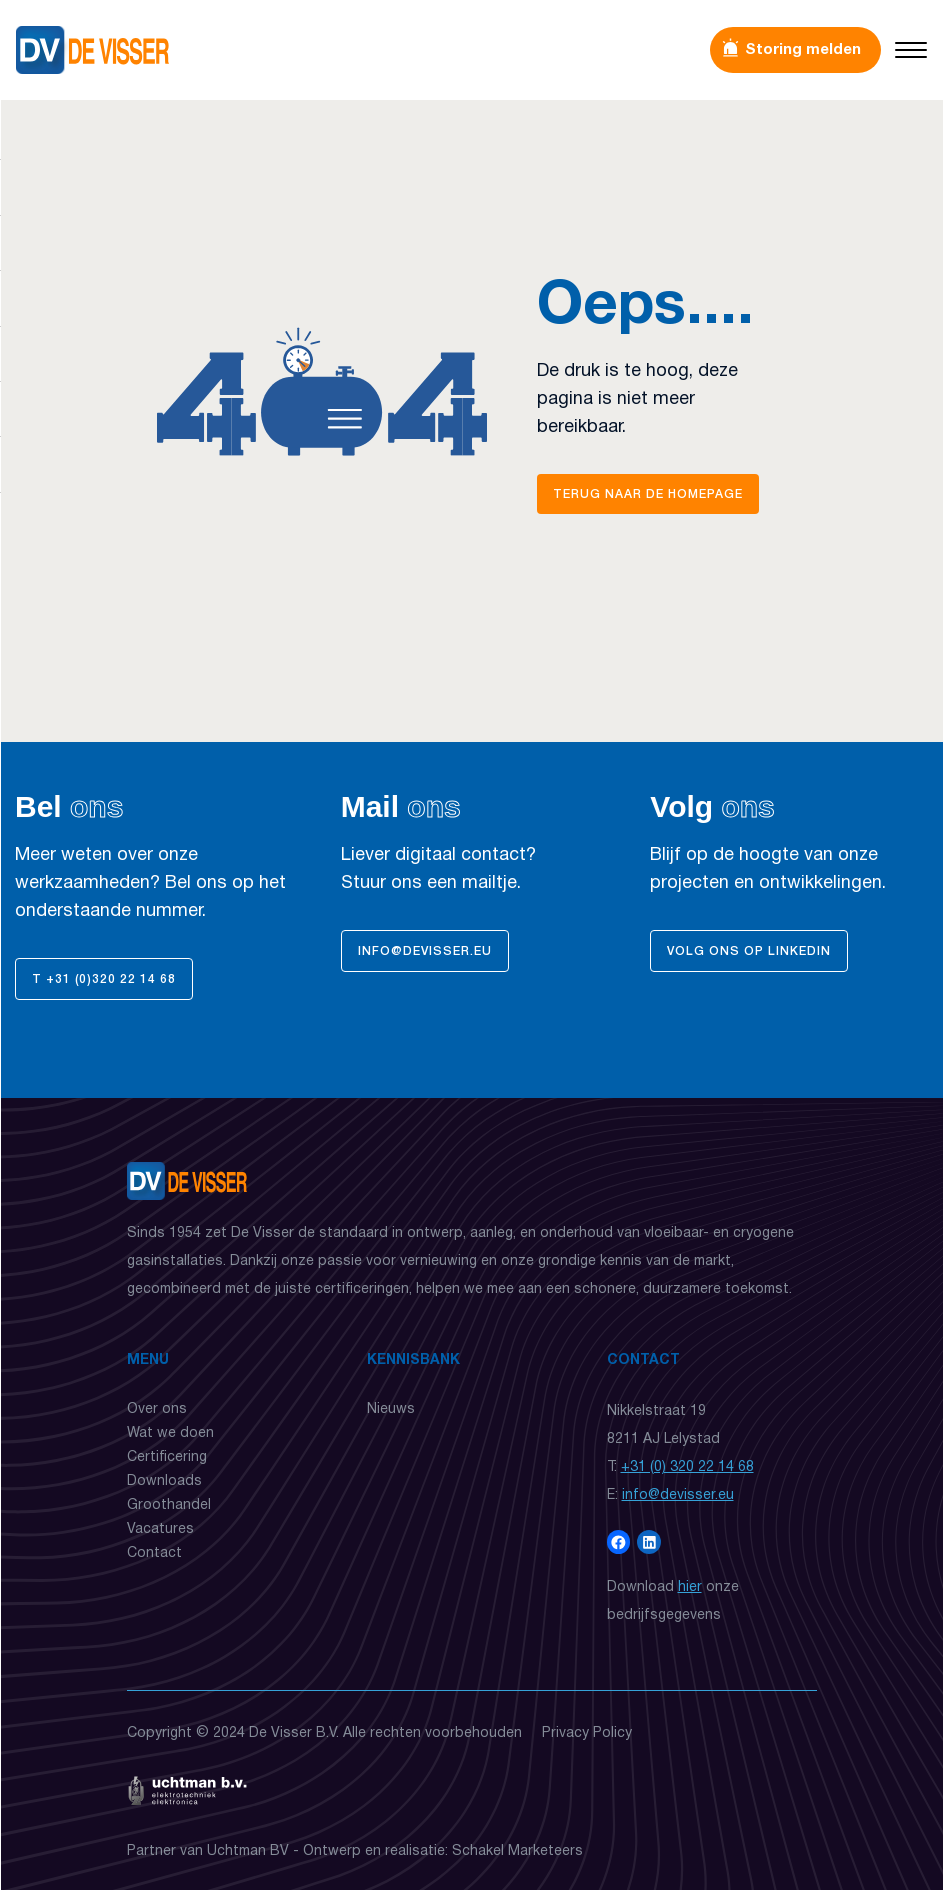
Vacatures (160, 1529)
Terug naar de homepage (648, 494)
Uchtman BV (248, 1851)
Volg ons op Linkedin (749, 951)
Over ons (157, 1409)
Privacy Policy (587, 1733)
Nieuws (391, 1409)
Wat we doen (170, 1433)
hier (690, 1587)
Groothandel (169, 1505)
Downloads (164, 1481)
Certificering (167, 1457)
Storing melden (803, 50)
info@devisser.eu (425, 951)
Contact (154, 1553)
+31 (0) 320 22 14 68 (687, 1467)
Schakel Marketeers (517, 1851)
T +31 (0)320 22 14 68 (104, 979)
